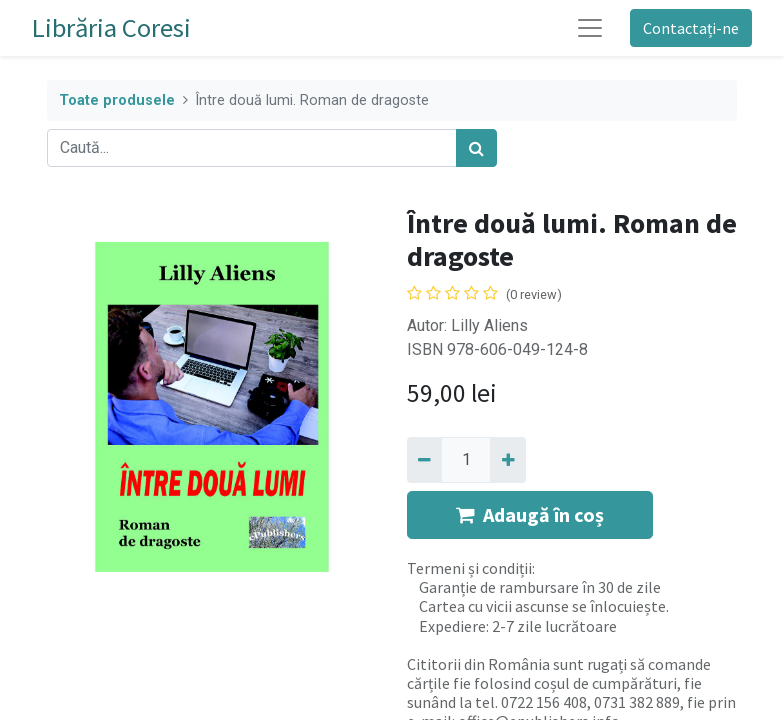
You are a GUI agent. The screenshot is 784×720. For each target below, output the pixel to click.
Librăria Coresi (111, 27)
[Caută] (476, 148)
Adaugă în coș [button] (530, 514)
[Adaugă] (507, 460)
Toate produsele (117, 100)
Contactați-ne (691, 28)
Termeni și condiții (469, 568)
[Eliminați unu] (424, 460)
